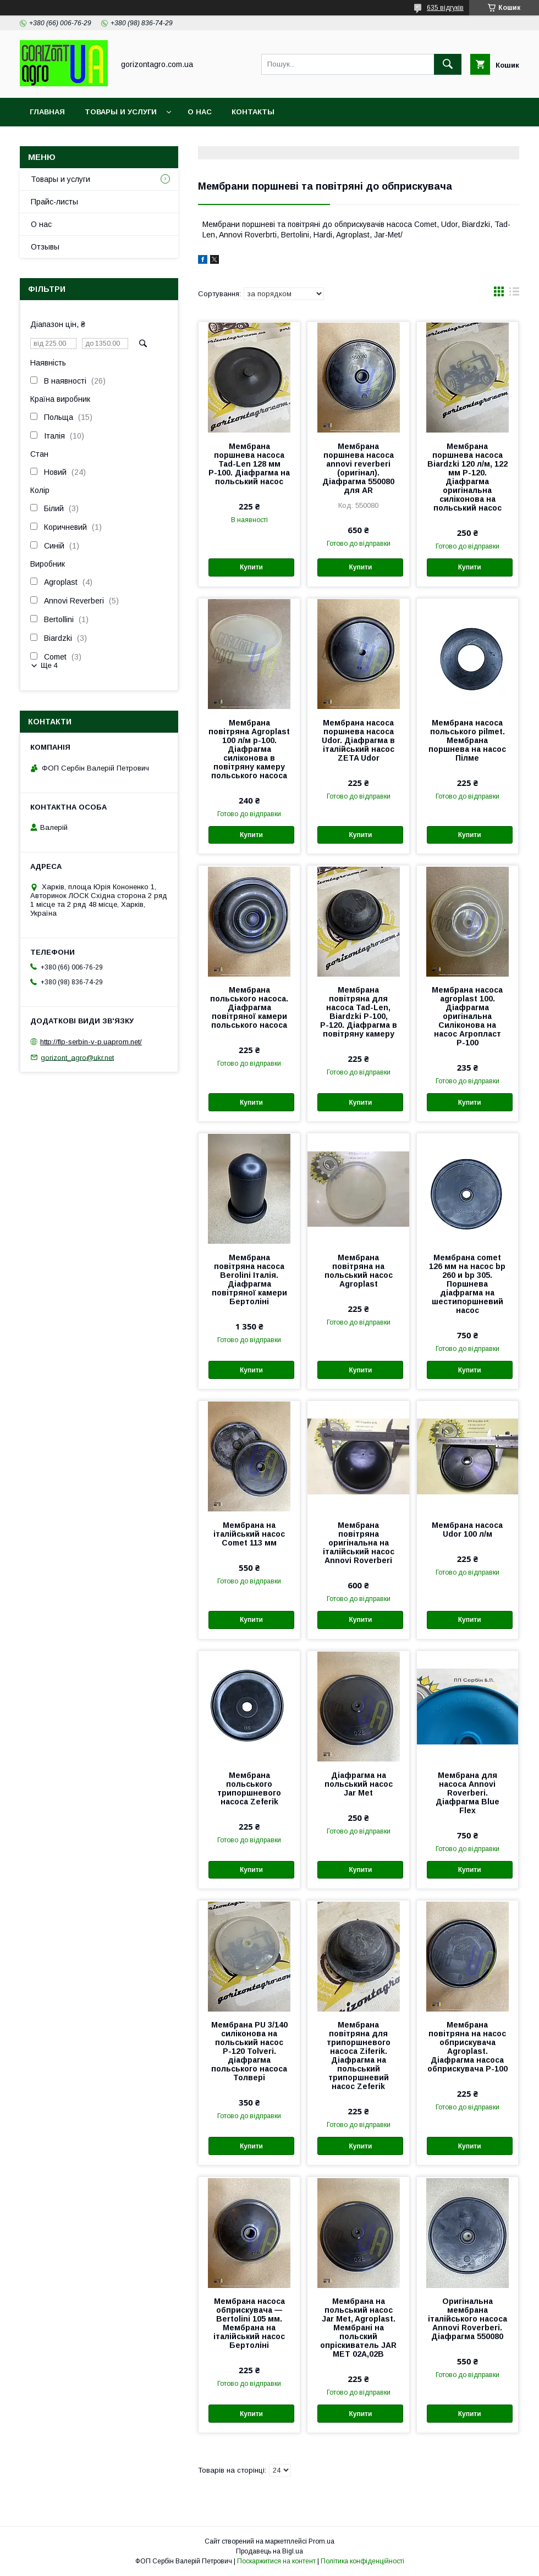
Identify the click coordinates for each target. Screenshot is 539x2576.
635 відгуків (445, 8)
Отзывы (45, 246)
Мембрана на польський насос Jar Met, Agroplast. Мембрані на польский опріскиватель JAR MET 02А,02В (358, 2327)
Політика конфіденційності (362, 2561)
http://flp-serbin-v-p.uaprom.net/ (91, 1042)
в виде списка (514, 294)
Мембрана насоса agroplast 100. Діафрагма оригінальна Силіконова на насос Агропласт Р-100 (467, 1016)
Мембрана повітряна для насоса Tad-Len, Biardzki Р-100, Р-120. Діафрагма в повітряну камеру (358, 1011)
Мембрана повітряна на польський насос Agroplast (358, 1270)
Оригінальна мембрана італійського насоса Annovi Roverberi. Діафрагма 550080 (467, 2319)
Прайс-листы (54, 201)
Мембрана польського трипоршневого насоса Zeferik (249, 1788)
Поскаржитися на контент (276, 2561)
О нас (200, 112)
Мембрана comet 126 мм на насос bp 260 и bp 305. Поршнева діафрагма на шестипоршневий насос (467, 1284)
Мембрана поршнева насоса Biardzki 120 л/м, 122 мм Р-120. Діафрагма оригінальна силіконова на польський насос (467, 477)
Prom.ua (321, 2541)
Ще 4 (49, 665)
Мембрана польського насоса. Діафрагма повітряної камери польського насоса (249, 1007)
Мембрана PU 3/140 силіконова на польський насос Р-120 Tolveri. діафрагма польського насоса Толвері (249, 2051)
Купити (251, 567)
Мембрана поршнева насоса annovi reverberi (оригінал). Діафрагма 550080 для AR (358, 468)
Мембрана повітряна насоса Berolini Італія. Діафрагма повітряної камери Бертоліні (249, 1279)
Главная (47, 112)
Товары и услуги (121, 112)
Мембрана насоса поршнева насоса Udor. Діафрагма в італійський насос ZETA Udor (358, 740)
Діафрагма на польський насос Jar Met (358, 1784)
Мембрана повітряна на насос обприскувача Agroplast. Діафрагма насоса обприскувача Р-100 (467, 2046)
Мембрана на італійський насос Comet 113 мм (249, 1534)
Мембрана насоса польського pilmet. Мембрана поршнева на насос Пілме (467, 740)
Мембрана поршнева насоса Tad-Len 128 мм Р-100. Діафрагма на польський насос (249, 464)
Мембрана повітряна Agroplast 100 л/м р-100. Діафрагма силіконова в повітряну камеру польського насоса (249, 749)
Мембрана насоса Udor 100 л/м (467, 1529)
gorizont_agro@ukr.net (77, 1057)
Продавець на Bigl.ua (269, 2551)
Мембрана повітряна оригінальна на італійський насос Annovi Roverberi (358, 1543)
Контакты (253, 112)
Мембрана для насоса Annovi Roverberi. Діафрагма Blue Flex (467, 1793)
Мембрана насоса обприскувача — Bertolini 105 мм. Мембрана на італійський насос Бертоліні (249, 2323)
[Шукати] (447, 64)
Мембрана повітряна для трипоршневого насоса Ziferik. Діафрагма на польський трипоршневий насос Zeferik (359, 2055)
